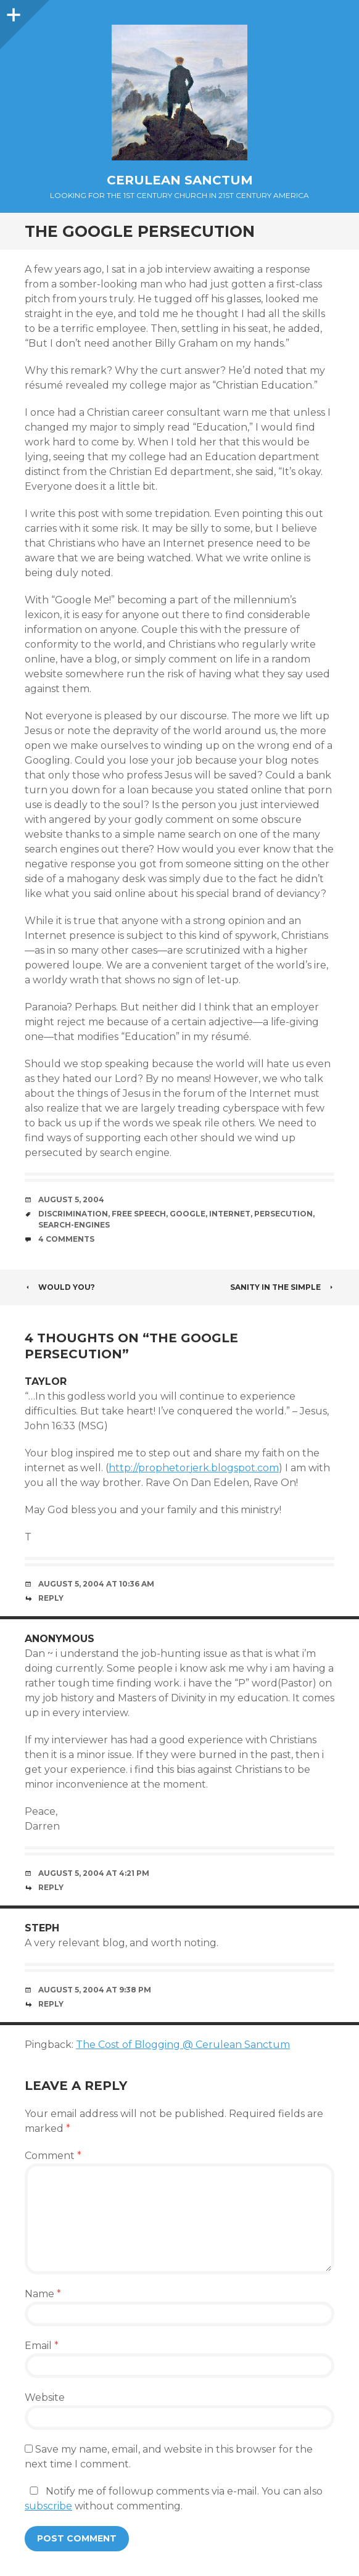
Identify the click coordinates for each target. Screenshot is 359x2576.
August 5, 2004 (71, 1199)
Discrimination (73, 1213)
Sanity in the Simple (282, 1287)
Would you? (60, 1287)
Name (43, 2294)
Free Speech (139, 1213)
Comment (53, 2155)
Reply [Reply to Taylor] (51, 1598)
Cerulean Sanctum (180, 180)
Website (45, 2397)
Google (187, 1213)
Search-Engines (74, 1224)
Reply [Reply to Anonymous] (51, 1887)
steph (42, 1928)
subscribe (48, 2506)
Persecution (283, 1213)
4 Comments (66, 1239)
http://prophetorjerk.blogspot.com (194, 1468)
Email (42, 2345)
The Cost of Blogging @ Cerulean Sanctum (183, 2044)
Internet (229, 1213)
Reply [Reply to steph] (51, 2003)
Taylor (46, 1381)
